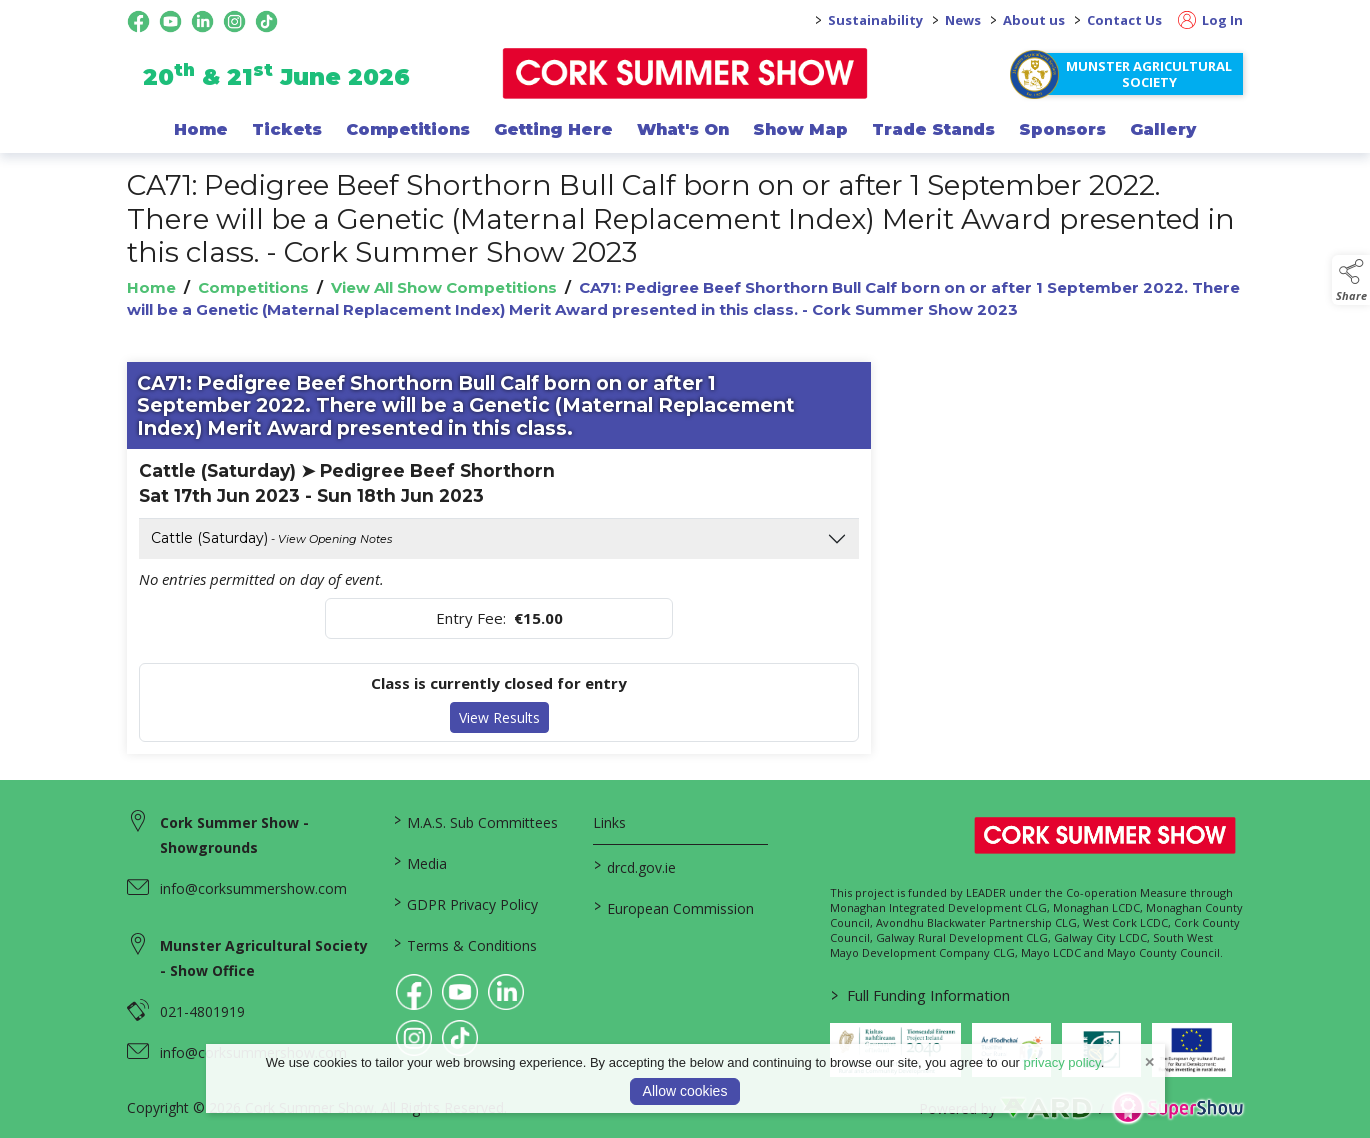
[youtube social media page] (170, 21)
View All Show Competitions (444, 287)
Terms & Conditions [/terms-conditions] (465, 944)
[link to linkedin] (506, 992)
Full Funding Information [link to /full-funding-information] (919, 995)
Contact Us (1124, 20)
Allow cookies (685, 1091)
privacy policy (1062, 1062)
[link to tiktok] (460, 1038)
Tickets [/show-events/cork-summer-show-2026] (287, 129)
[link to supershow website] (1177, 1108)
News (963, 20)
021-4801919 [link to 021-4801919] (202, 1011)
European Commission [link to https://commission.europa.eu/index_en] (673, 907)
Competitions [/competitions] (408, 129)
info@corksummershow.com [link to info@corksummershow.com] (253, 888)
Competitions (253, 287)
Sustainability (875, 20)
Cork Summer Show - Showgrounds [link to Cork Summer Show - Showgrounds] (234, 835)
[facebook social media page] (138, 21)
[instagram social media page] (234, 21)
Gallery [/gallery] (1163, 129)
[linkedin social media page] (202, 21)
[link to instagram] (414, 1038)
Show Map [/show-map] (800, 129)
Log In (1210, 20)
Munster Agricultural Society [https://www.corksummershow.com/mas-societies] (1149, 74)
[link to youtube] (460, 992)
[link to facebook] (414, 992)
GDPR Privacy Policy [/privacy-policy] (466, 903)
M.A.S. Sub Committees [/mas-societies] (476, 821)
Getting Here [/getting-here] (553, 129)
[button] (1351, 280)
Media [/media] (420, 862)
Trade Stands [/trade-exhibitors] (933, 129)
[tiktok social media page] (266, 21)
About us (1034, 20)
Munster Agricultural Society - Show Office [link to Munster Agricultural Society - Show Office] (264, 958)
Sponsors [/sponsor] (1062, 129)
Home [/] (201, 129)
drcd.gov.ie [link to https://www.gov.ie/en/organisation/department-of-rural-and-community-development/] (634, 866)
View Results (499, 717)
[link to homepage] (685, 73)
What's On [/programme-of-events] (683, 129)
